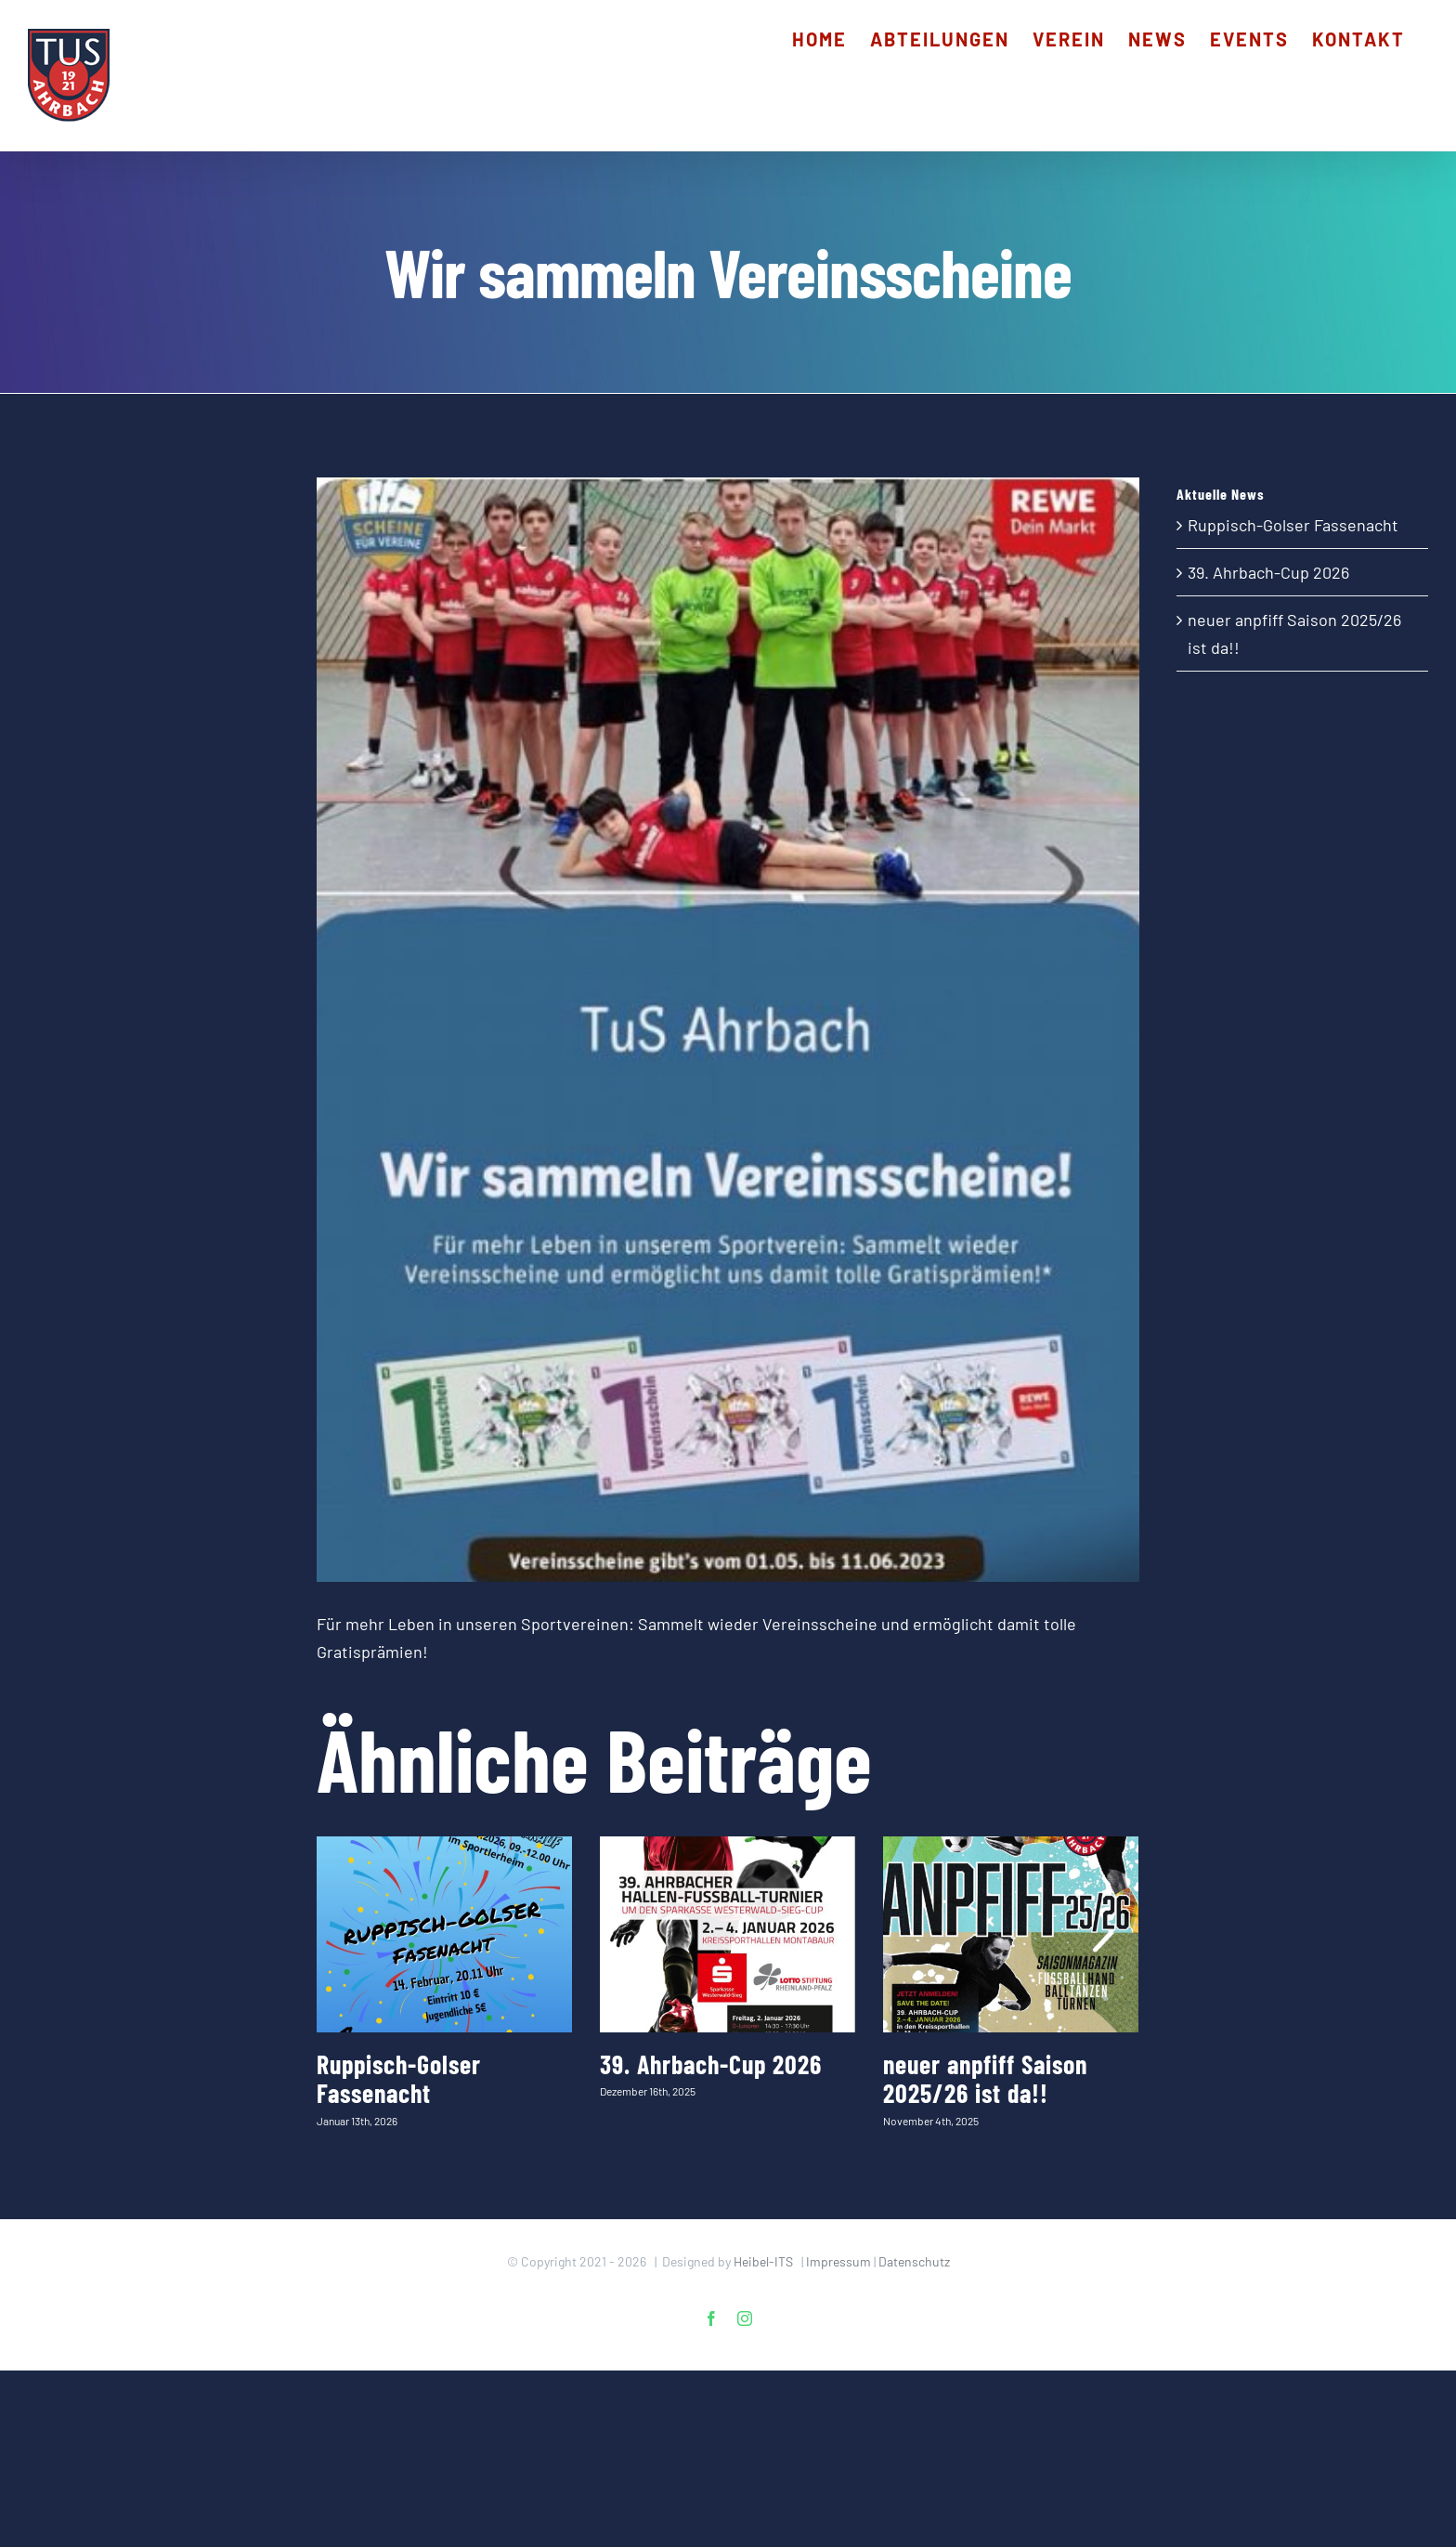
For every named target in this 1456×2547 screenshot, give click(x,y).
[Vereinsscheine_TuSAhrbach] (727, 1029)
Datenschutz (914, 2261)
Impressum (838, 2261)
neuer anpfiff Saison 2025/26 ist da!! (985, 2078)
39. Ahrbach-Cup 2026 (711, 2064)
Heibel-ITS (763, 2261)
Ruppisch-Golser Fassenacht (399, 2078)
